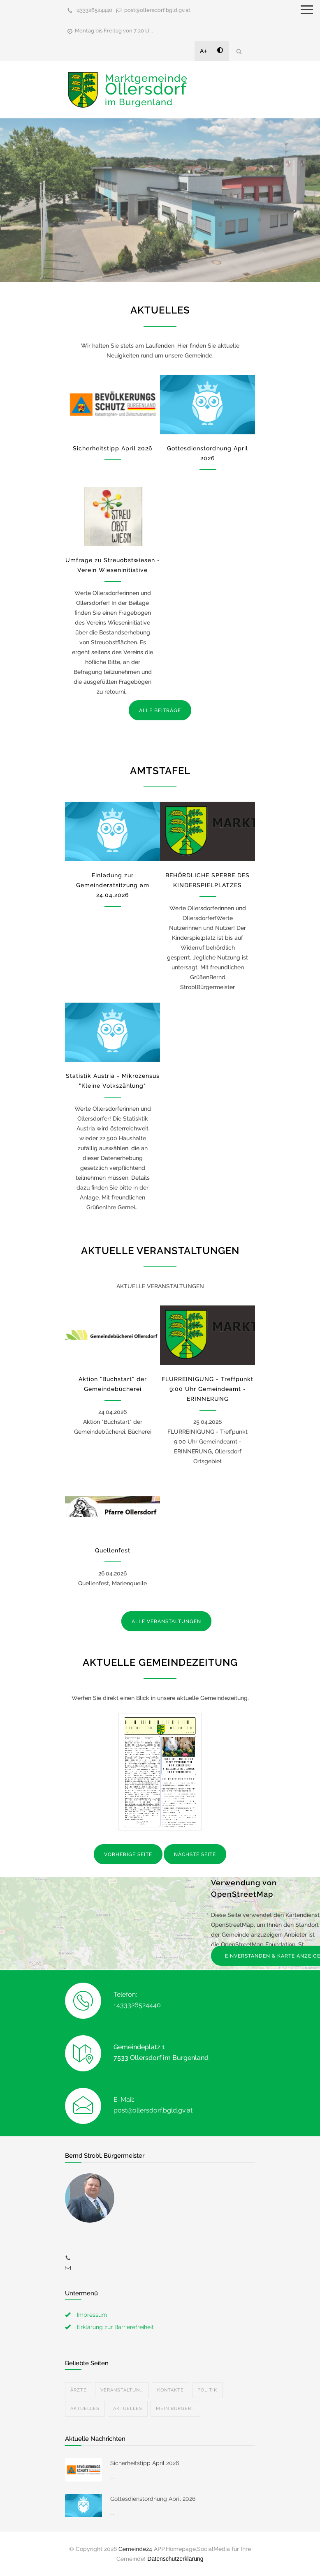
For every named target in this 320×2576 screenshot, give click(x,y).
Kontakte (170, 2390)
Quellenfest (112, 1550)
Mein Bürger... (175, 2408)
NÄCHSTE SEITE (195, 1854)
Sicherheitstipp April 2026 (112, 448)
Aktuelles (85, 2408)
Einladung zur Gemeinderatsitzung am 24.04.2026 (112, 885)
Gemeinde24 (135, 2549)
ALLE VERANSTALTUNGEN (166, 1621)
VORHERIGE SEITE (128, 1854)
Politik (207, 2390)
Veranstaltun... (122, 2390)
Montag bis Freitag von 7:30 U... (114, 31)
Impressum (92, 2314)
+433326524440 (93, 10)
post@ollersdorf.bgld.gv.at (157, 10)
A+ (203, 51)
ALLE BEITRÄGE (160, 710)
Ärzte (78, 2390)
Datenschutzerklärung (175, 2558)
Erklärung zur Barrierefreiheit (115, 2327)
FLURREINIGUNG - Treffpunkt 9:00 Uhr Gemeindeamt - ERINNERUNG (207, 1389)
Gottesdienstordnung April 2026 (152, 2498)
